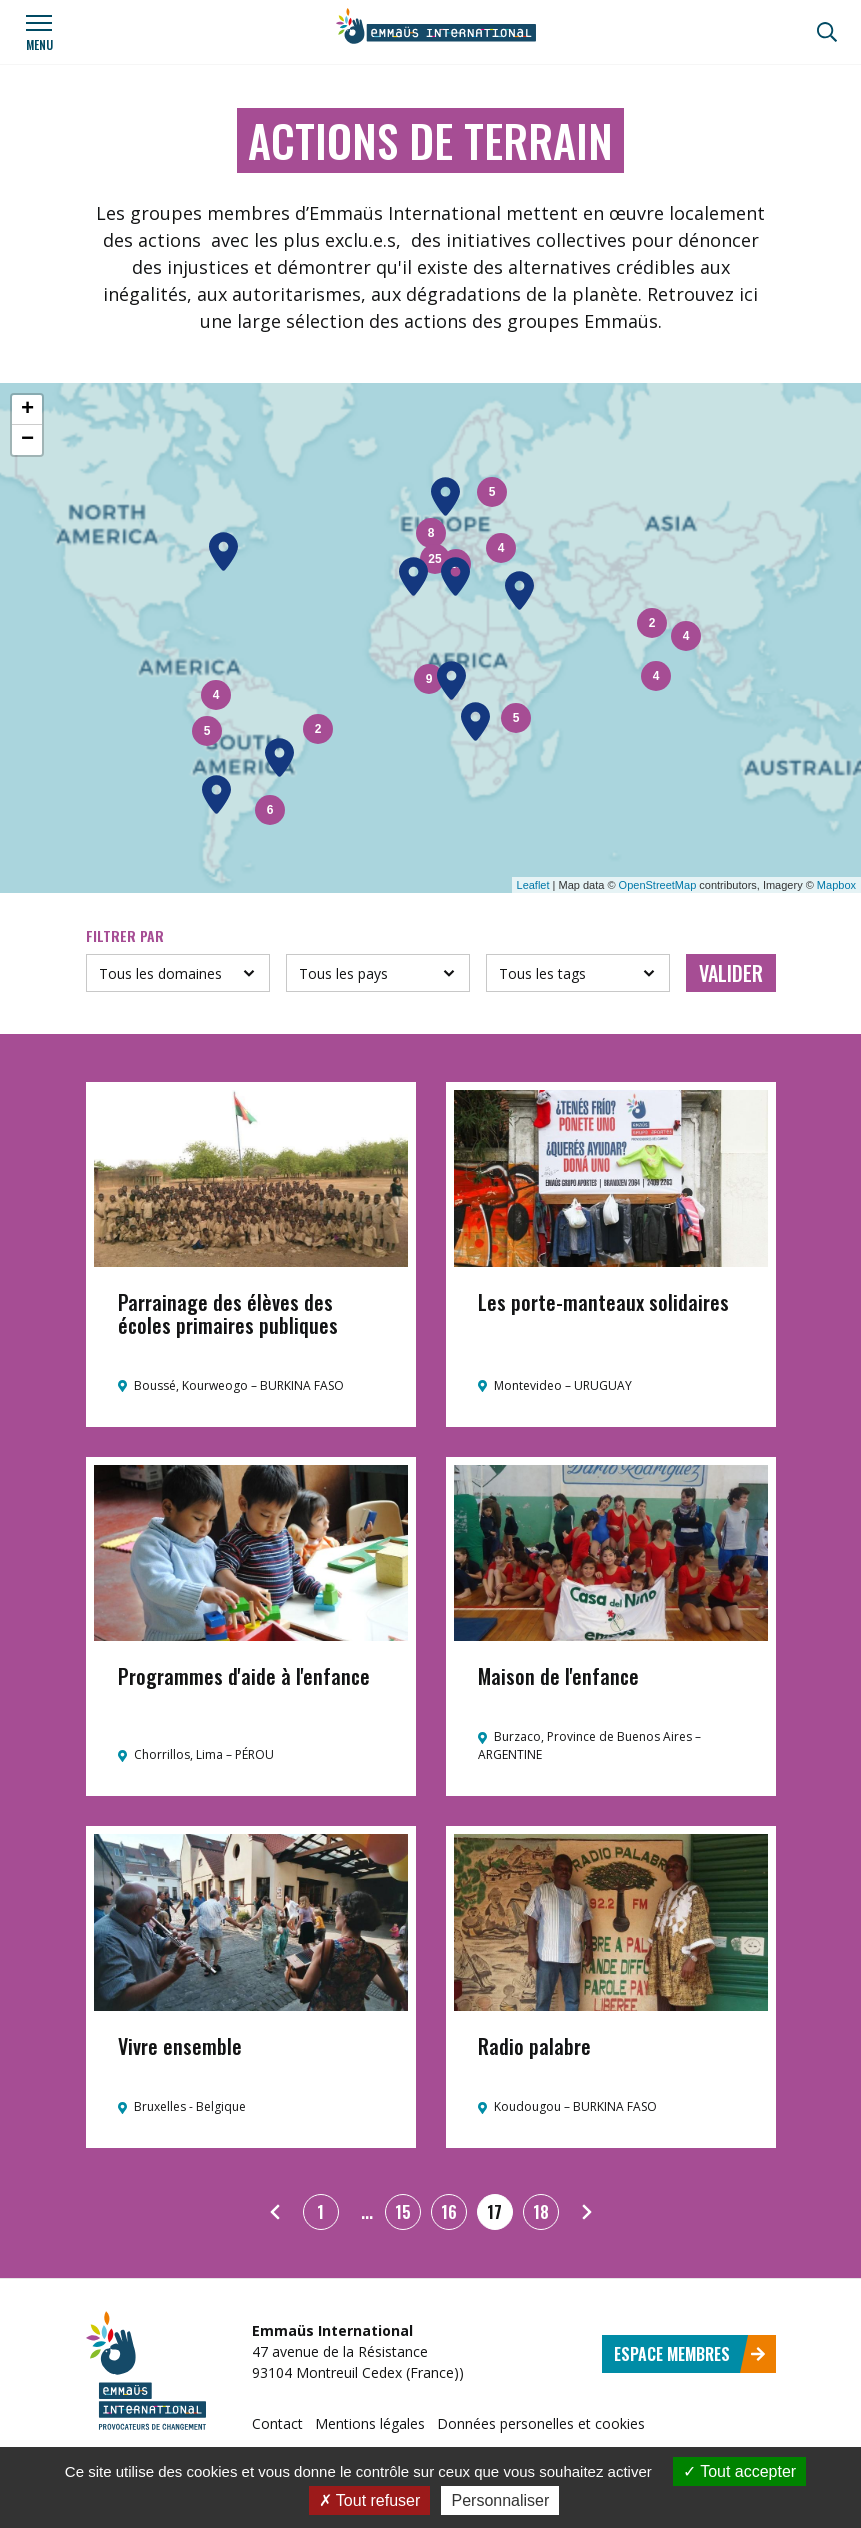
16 (449, 2212)
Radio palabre (534, 2046)
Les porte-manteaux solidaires (603, 1302)
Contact (277, 2423)
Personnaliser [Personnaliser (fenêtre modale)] (500, 2500)
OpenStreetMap (658, 885)
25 (434, 559)
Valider (731, 973)
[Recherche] (827, 32)
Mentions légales (370, 2423)
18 (541, 2212)
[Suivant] (587, 2212)
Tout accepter (739, 2471)
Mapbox (836, 885)
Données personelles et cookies (541, 2423)
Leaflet (533, 885)
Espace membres (690, 2354)
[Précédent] (275, 2212)
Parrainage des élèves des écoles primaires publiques (228, 1313)
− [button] (27, 440)
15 (403, 2212)
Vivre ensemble (180, 2046)
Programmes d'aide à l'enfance (244, 1676)
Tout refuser (370, 2500)
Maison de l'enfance (558, 1676)
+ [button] (27, 410)
